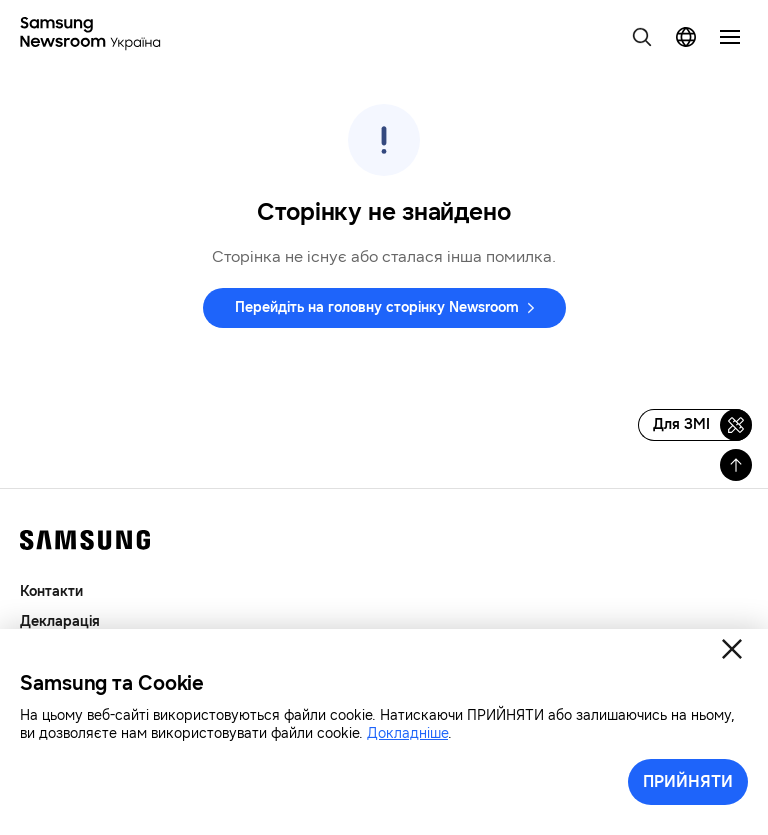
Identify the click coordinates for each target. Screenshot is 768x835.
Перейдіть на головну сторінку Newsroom (377, 307)
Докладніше (407, 733)
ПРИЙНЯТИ (688, 781)
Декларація (60, 621)
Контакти (51, 591)
